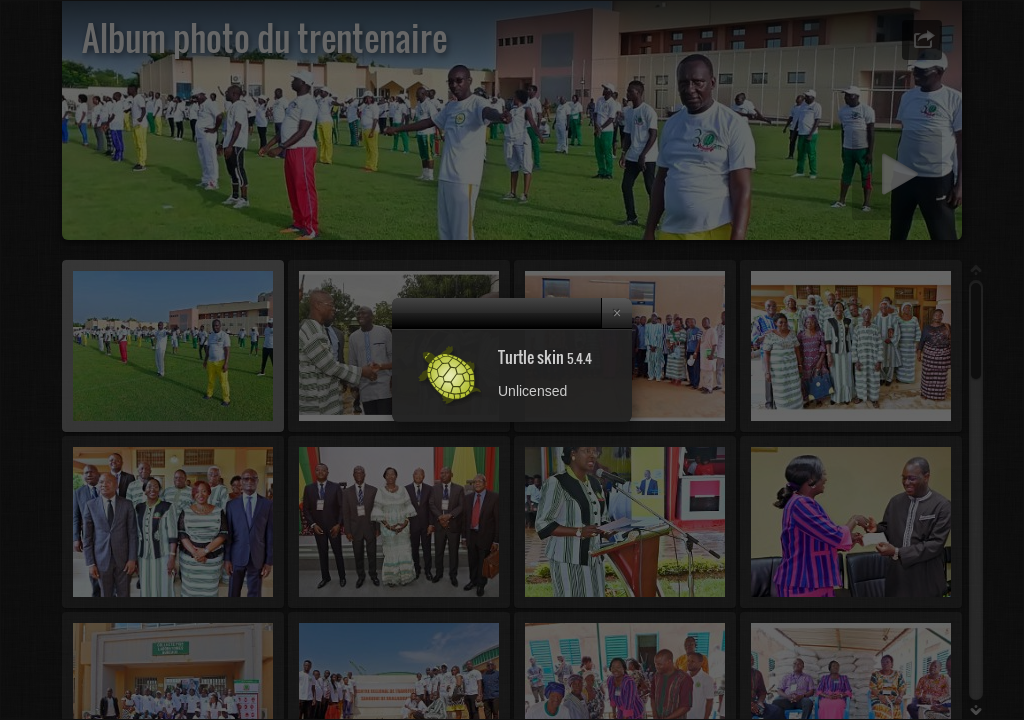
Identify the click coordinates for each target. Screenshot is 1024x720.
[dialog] (512, 360)
